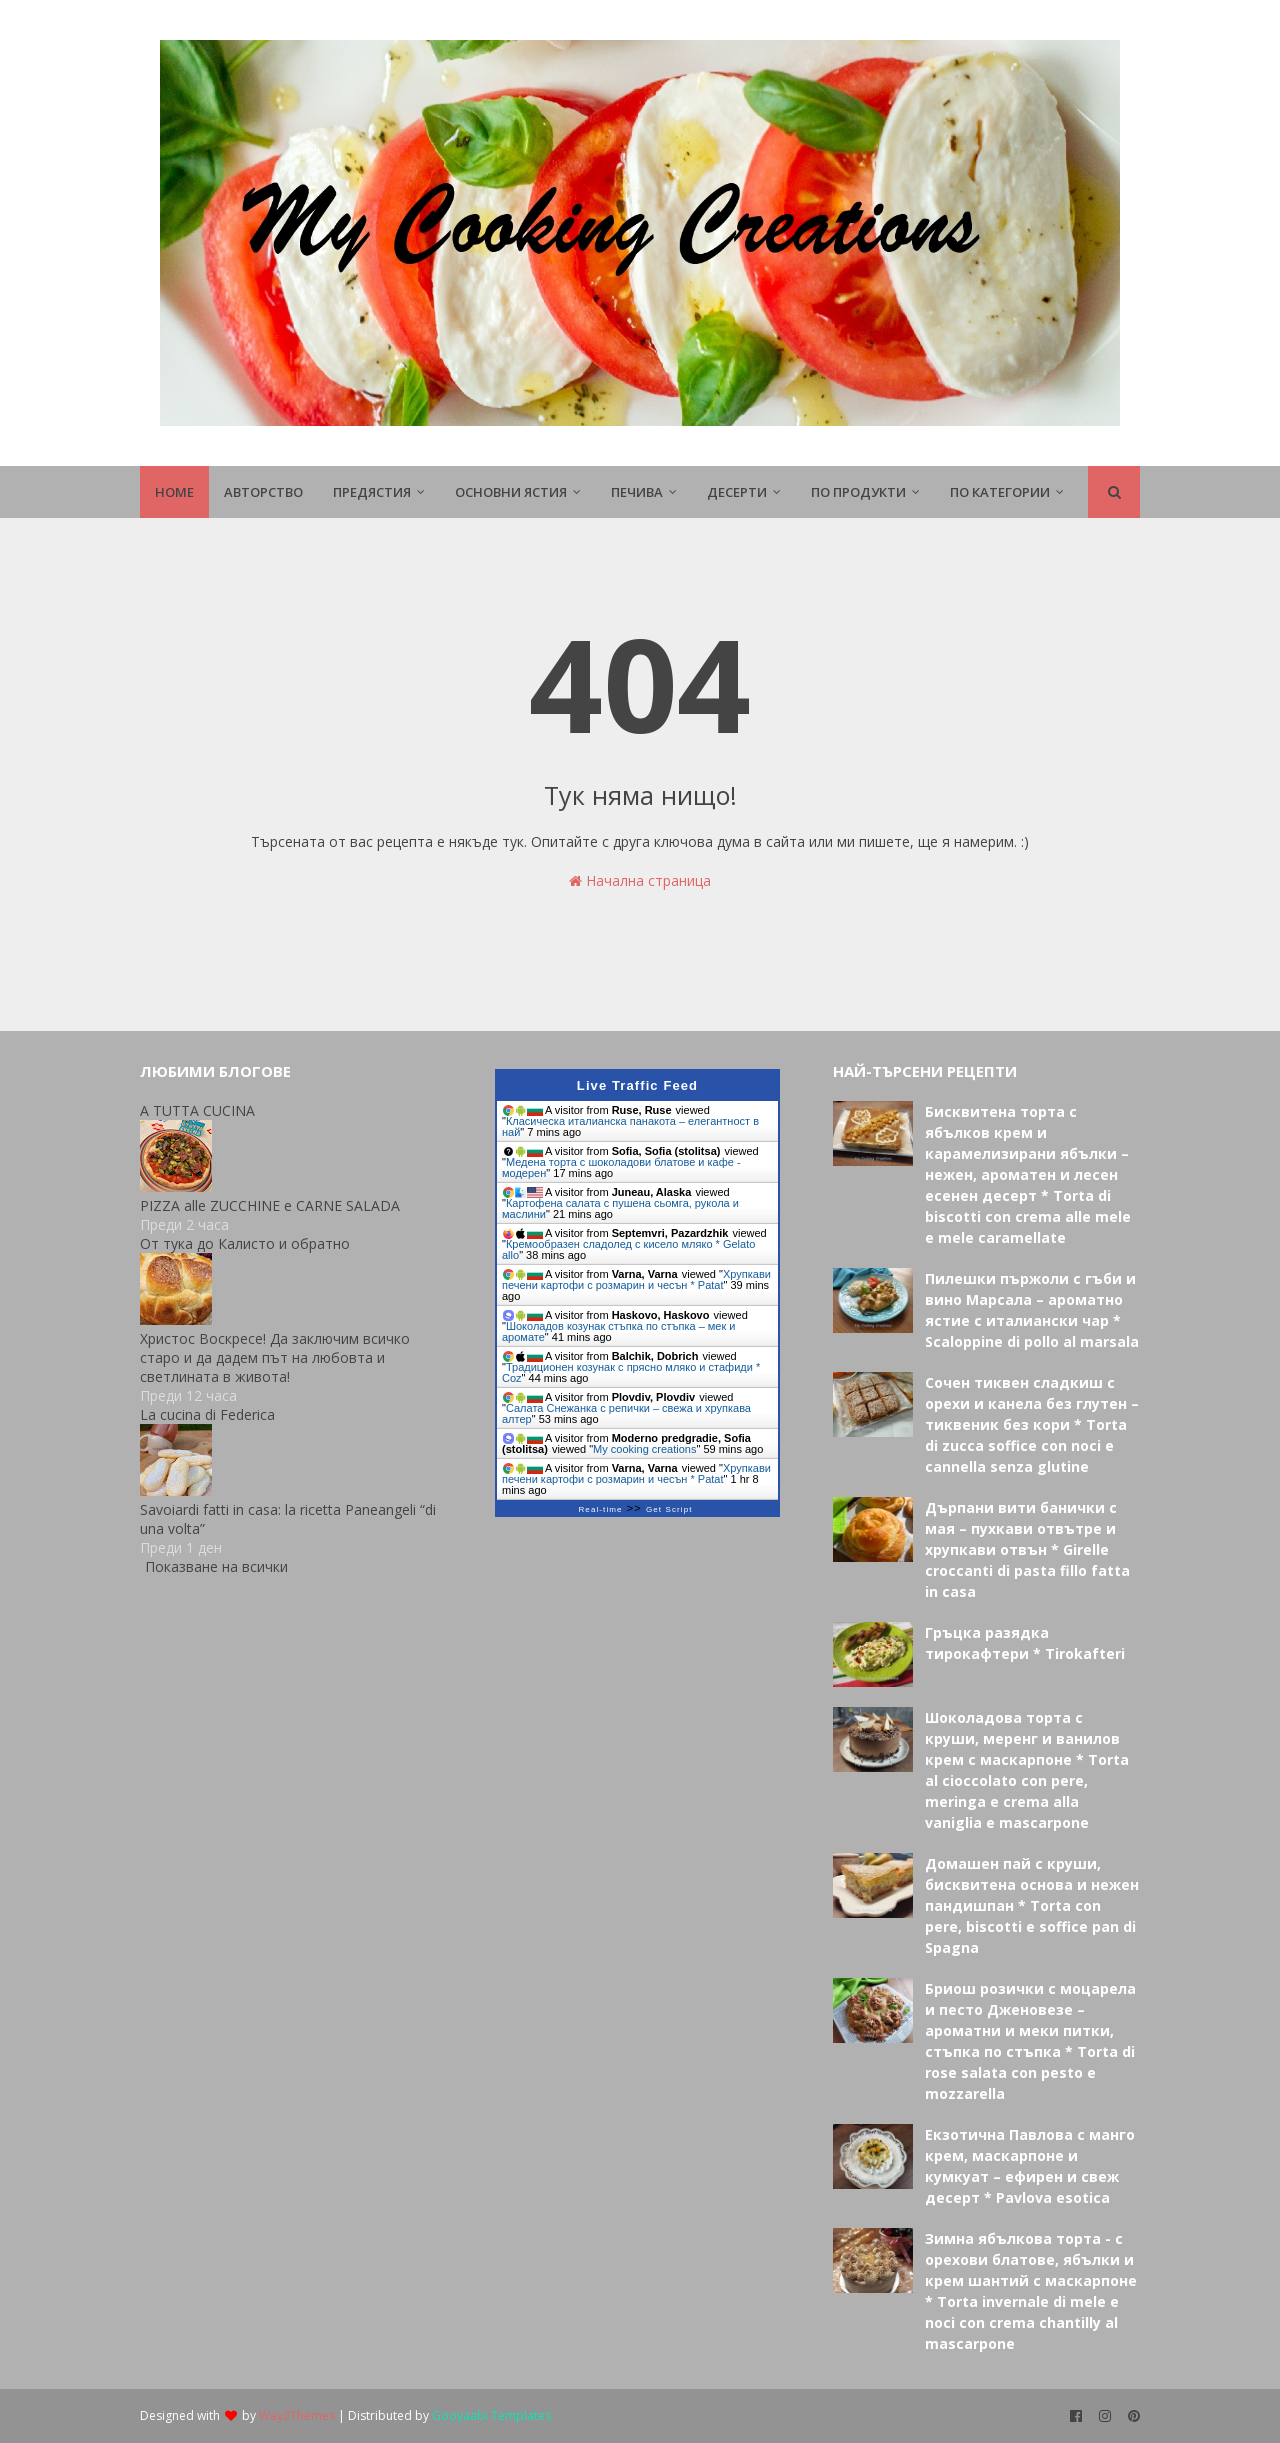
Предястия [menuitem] (372, 492)
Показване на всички (216, 1566)
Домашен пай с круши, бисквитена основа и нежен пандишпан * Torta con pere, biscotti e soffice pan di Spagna (1032, 1905)
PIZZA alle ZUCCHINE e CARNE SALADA (270, 1205)
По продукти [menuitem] (858, 492)
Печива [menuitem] (637, 492)
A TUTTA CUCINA (197, 1110)
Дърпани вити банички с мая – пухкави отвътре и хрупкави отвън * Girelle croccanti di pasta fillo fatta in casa (1027, 1549)
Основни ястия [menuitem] (511, 492)
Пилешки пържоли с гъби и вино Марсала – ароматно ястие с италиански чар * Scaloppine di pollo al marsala (1032, 1310)
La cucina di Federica (207, 1414)
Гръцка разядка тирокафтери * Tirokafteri (1025, 1643)
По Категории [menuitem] (1000, 492)
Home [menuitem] (174, 492)
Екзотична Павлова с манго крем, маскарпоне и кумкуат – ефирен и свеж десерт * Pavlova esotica (1030, 2166)
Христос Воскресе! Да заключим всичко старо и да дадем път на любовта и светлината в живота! (275, 1357)
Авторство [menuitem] (263, 492)
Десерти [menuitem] (737, 492)
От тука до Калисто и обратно (245, 1243)
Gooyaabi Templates (491, 2415)
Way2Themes (297, 2415)
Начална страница (640, 880)
